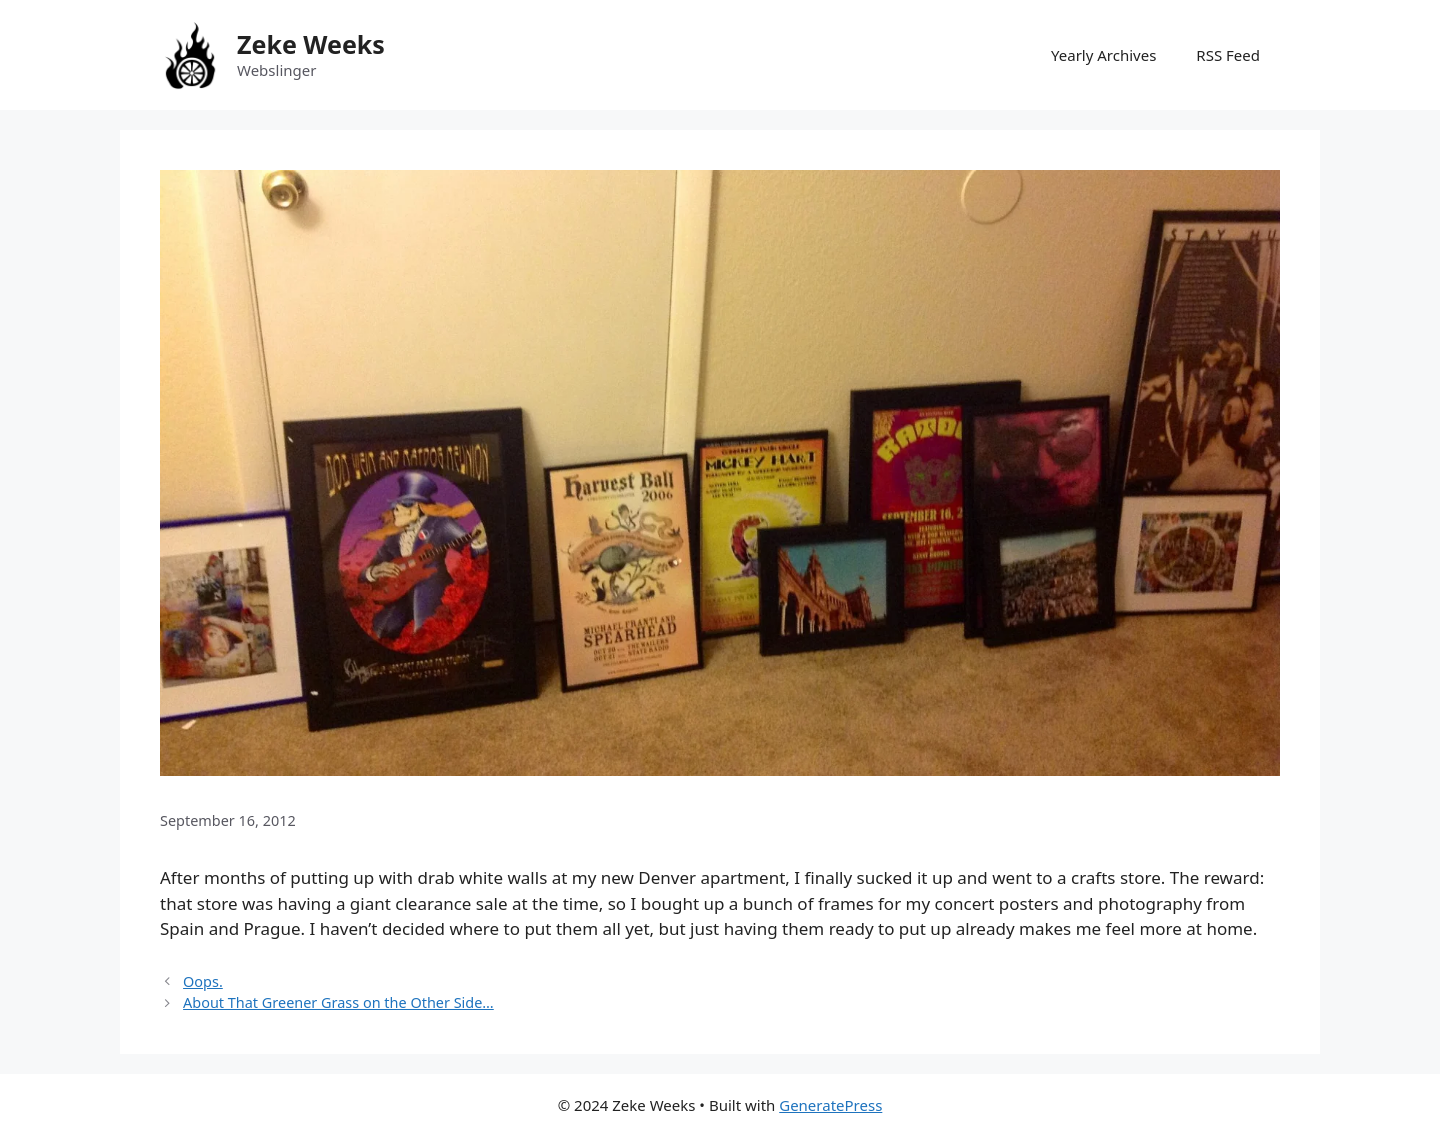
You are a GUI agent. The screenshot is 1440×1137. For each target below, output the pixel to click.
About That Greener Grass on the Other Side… (338, 1002)
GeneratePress (830, 1105)
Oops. (203, 981)
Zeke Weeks (311, 44)
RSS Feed (1228, 55)
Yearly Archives (1103, 55)
